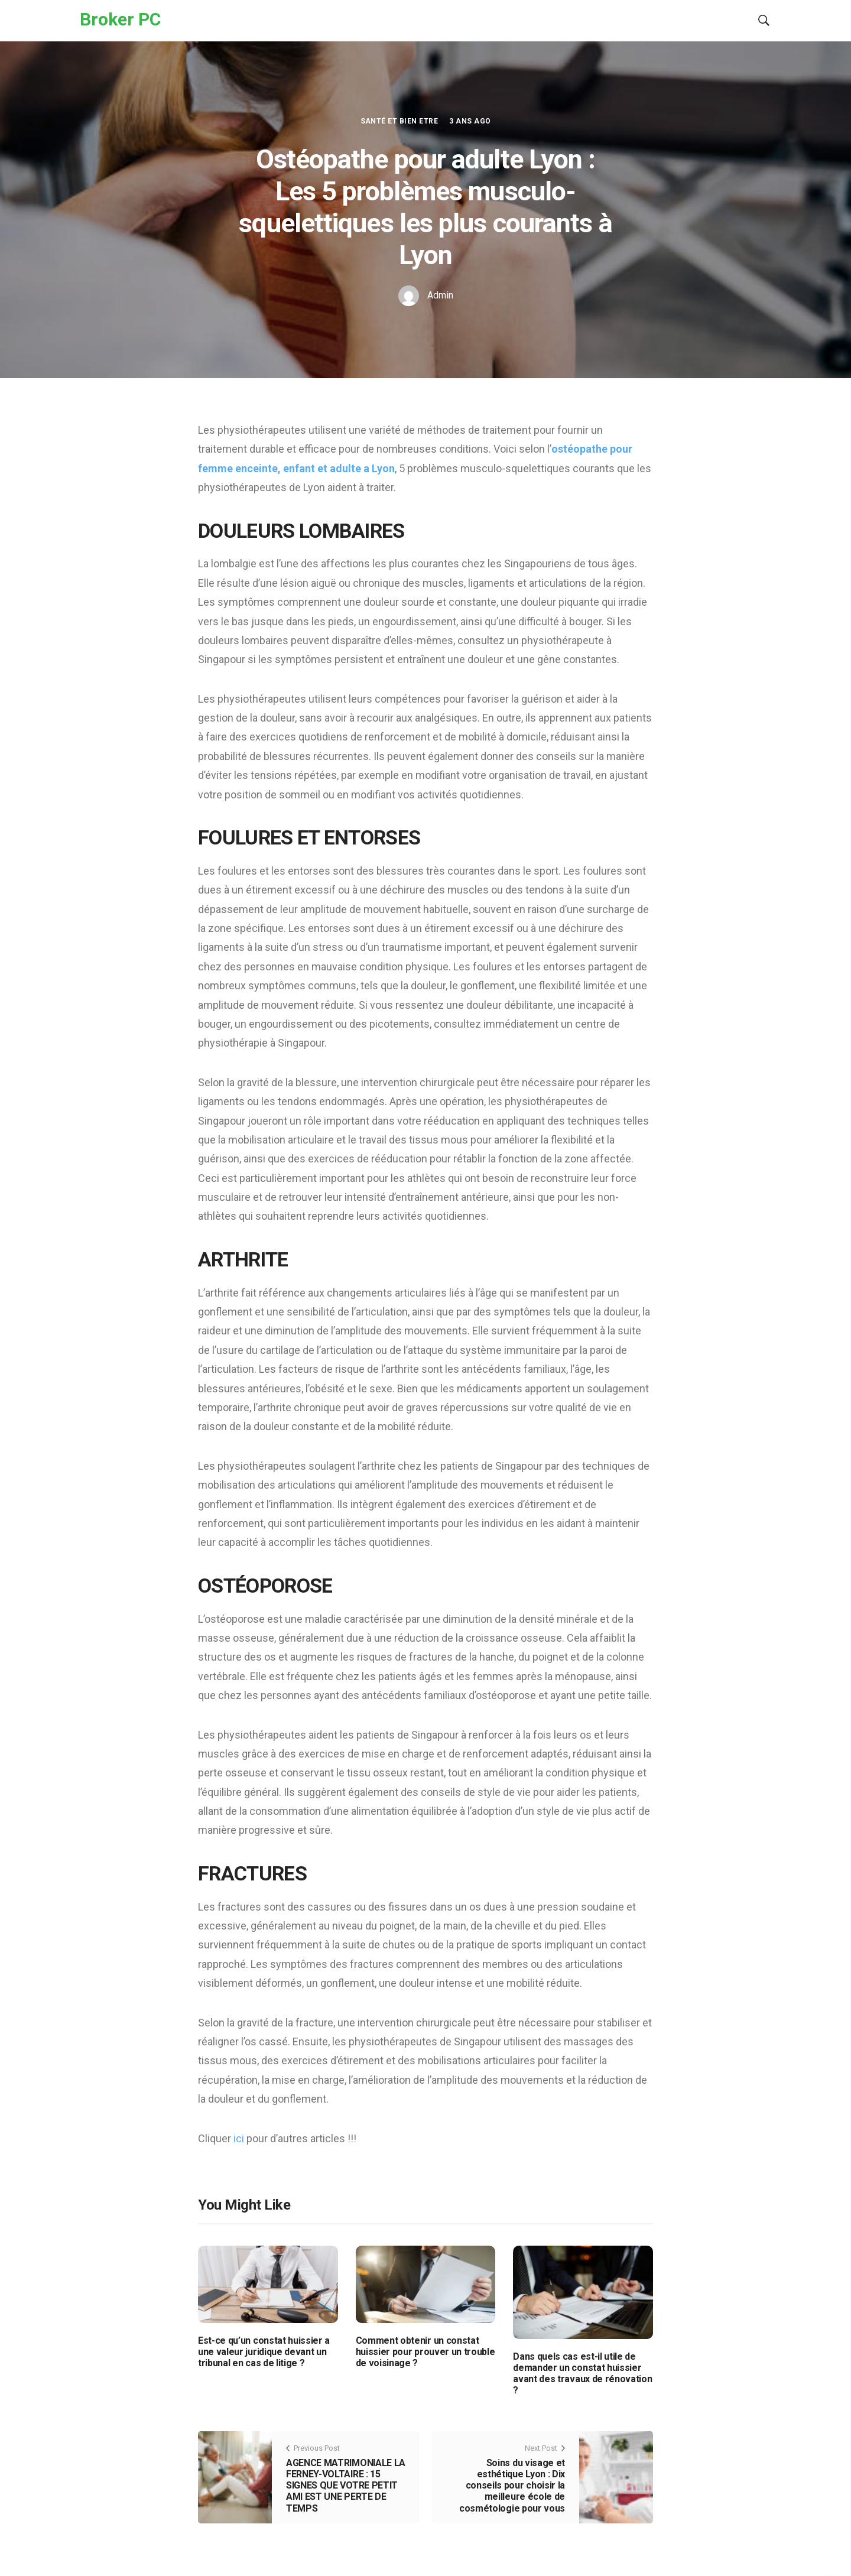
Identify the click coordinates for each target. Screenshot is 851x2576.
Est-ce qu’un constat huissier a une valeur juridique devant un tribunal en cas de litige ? (264, 2352)
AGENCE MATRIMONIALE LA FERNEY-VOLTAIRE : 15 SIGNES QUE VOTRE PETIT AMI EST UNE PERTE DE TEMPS (345, 2485)
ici (239, 2138)
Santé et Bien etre (399, 121)
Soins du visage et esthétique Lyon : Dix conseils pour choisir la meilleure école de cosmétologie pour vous (512, 2485)
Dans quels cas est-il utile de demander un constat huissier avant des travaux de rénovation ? (582, 2373)
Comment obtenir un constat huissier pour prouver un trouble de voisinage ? (425, 2352)
